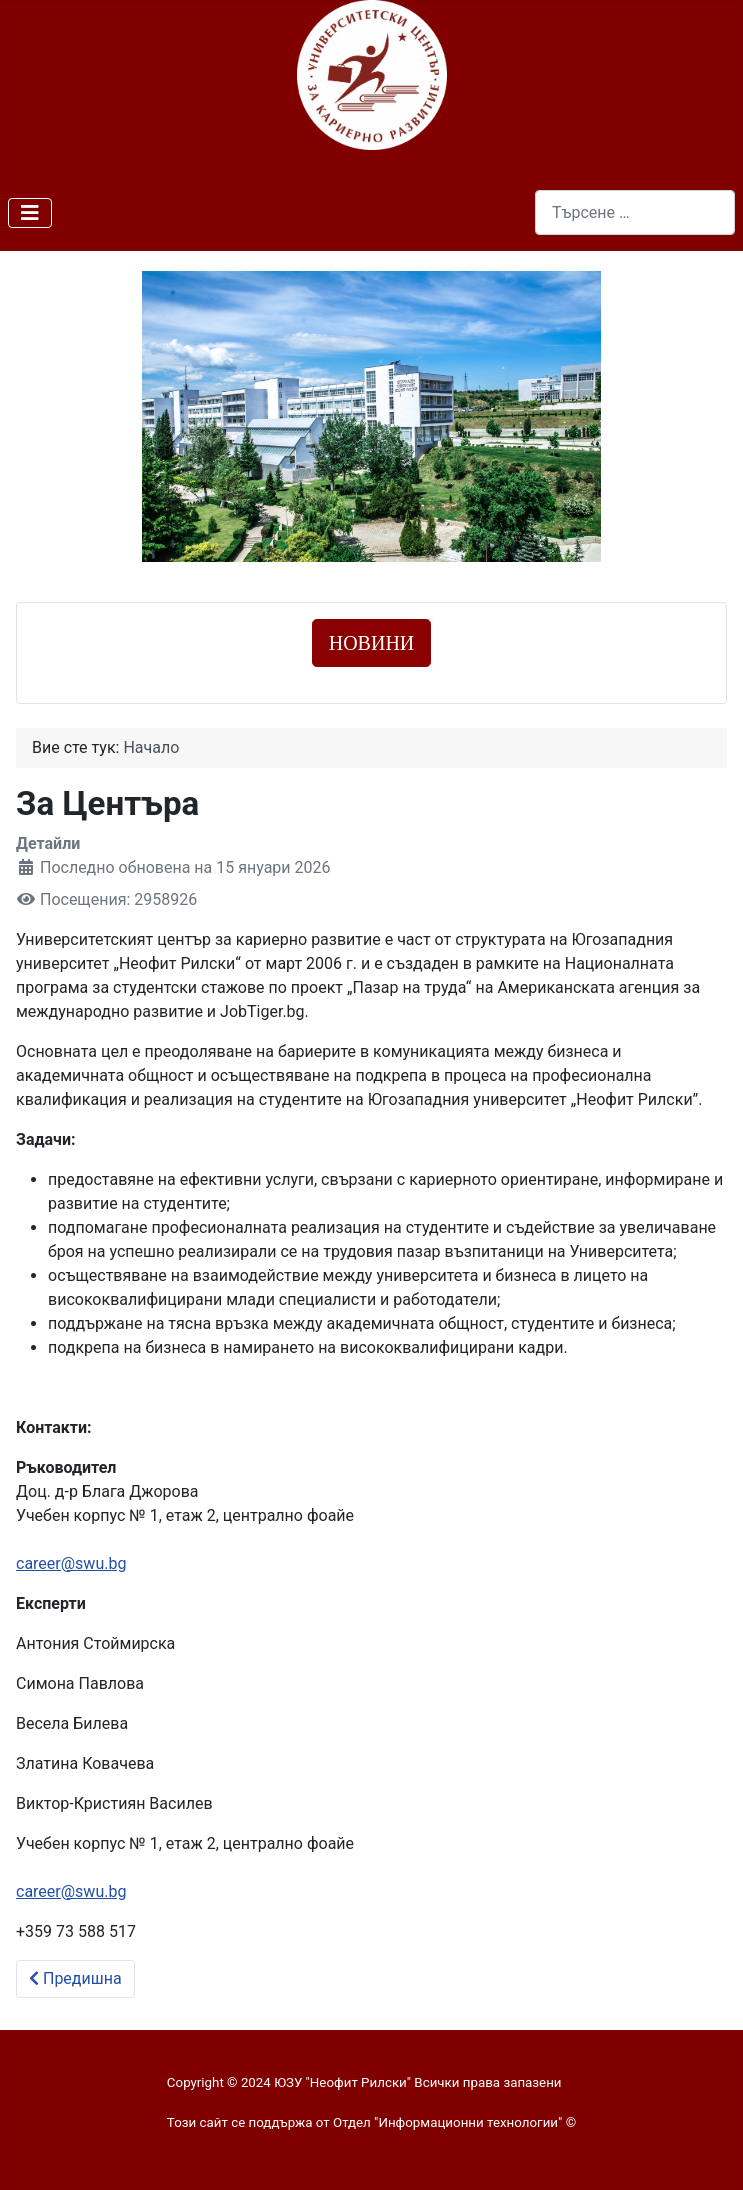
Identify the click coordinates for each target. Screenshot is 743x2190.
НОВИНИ (372, 643)
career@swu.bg (71, 1563)
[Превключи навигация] (30, 213)
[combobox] (635, 212)
